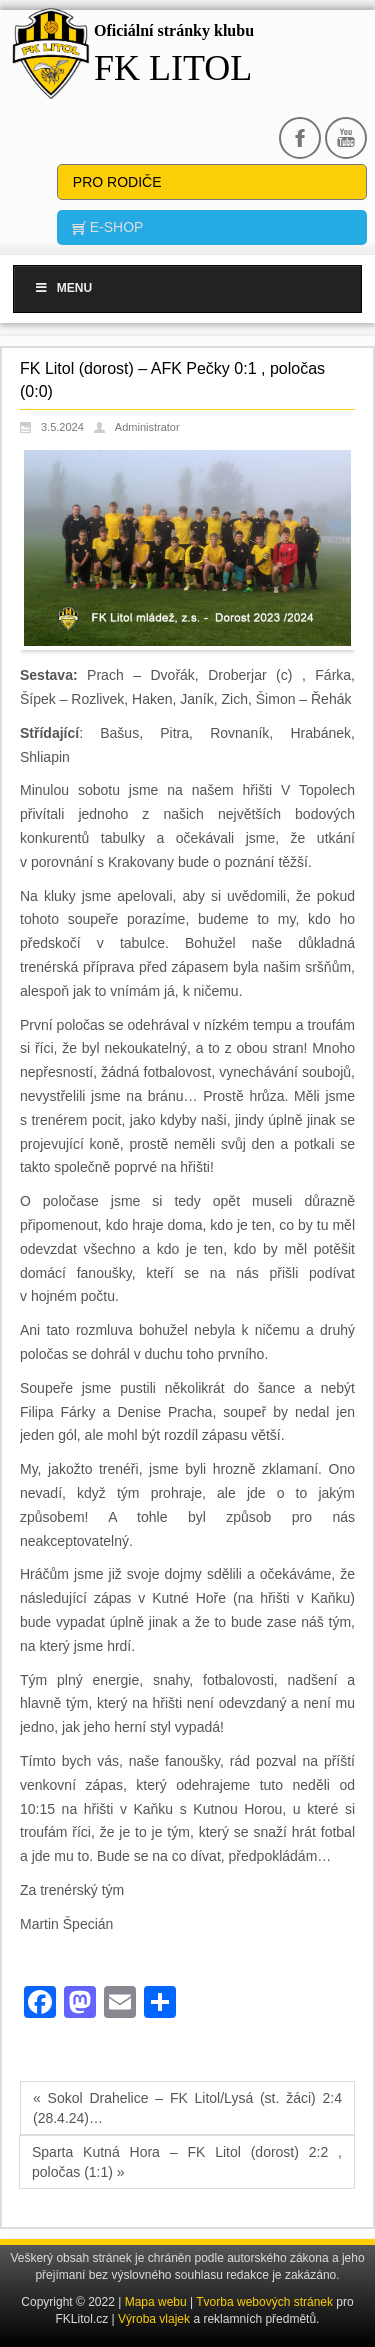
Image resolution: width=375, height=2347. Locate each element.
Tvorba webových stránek (266, 2302)
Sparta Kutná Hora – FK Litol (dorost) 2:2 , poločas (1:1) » (187, 2162)
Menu (63, 288)
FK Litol (173, 68)
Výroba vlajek (154, 2319)
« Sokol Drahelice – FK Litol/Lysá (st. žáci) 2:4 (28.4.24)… (187, 2108)
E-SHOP (115, 227)
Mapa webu (156, 2302)
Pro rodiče (117, 182)
